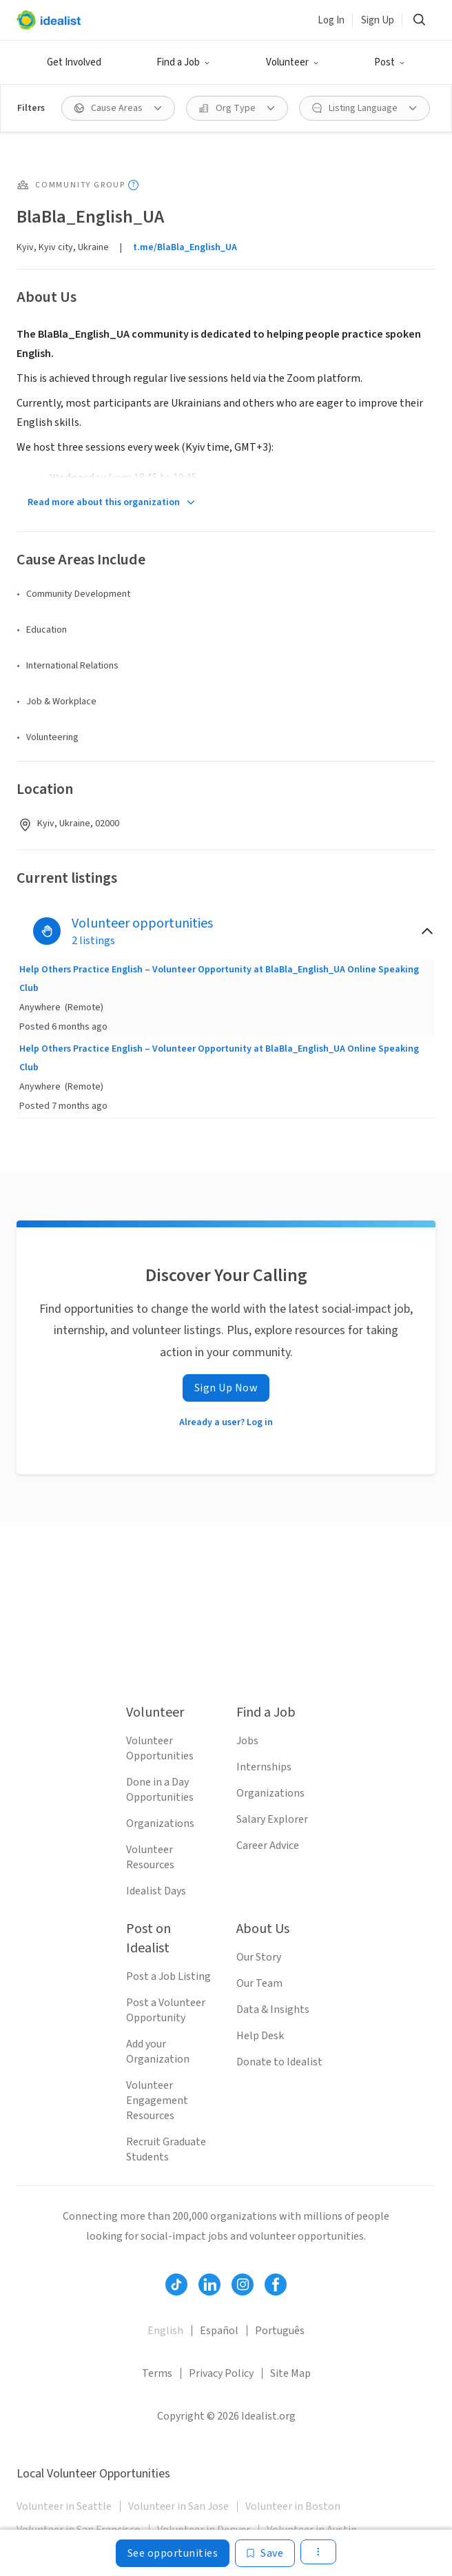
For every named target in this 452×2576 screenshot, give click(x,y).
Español (219, 2330)
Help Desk (260, 2035)
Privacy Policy (221, 2373)
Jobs (247, 1740)
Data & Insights (272, 2009)
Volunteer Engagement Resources (157, 2100)
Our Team (259, 1983)
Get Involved (74, 62)
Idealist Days (156, 1891)
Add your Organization (157, 2051)
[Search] (418, 20)
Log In (331, 20)
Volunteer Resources (150, 1857)
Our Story (258, 1957)
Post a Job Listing (168, 1976)
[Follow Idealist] (176, 2284)
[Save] (265, 2553)
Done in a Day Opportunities (160, 1790)
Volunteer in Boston (292, 2506)
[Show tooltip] (133, 185)
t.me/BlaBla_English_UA (185, 247)
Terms (157, 2373)
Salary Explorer (272, 1819)
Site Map (290, 2373)
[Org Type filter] (237, 108)
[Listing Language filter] (364, 108)
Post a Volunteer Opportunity (165, 2010)
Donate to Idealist (279, 2061)
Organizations (160, 1823)
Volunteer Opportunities (160, 1748)
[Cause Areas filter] (118, 108)
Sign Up (377, 20)
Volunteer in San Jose (178, 2506)
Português (280, 2330)
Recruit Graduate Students (166, 2149)
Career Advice (267, 1845)
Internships (263, 1767)
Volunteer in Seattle (64, 2506)
